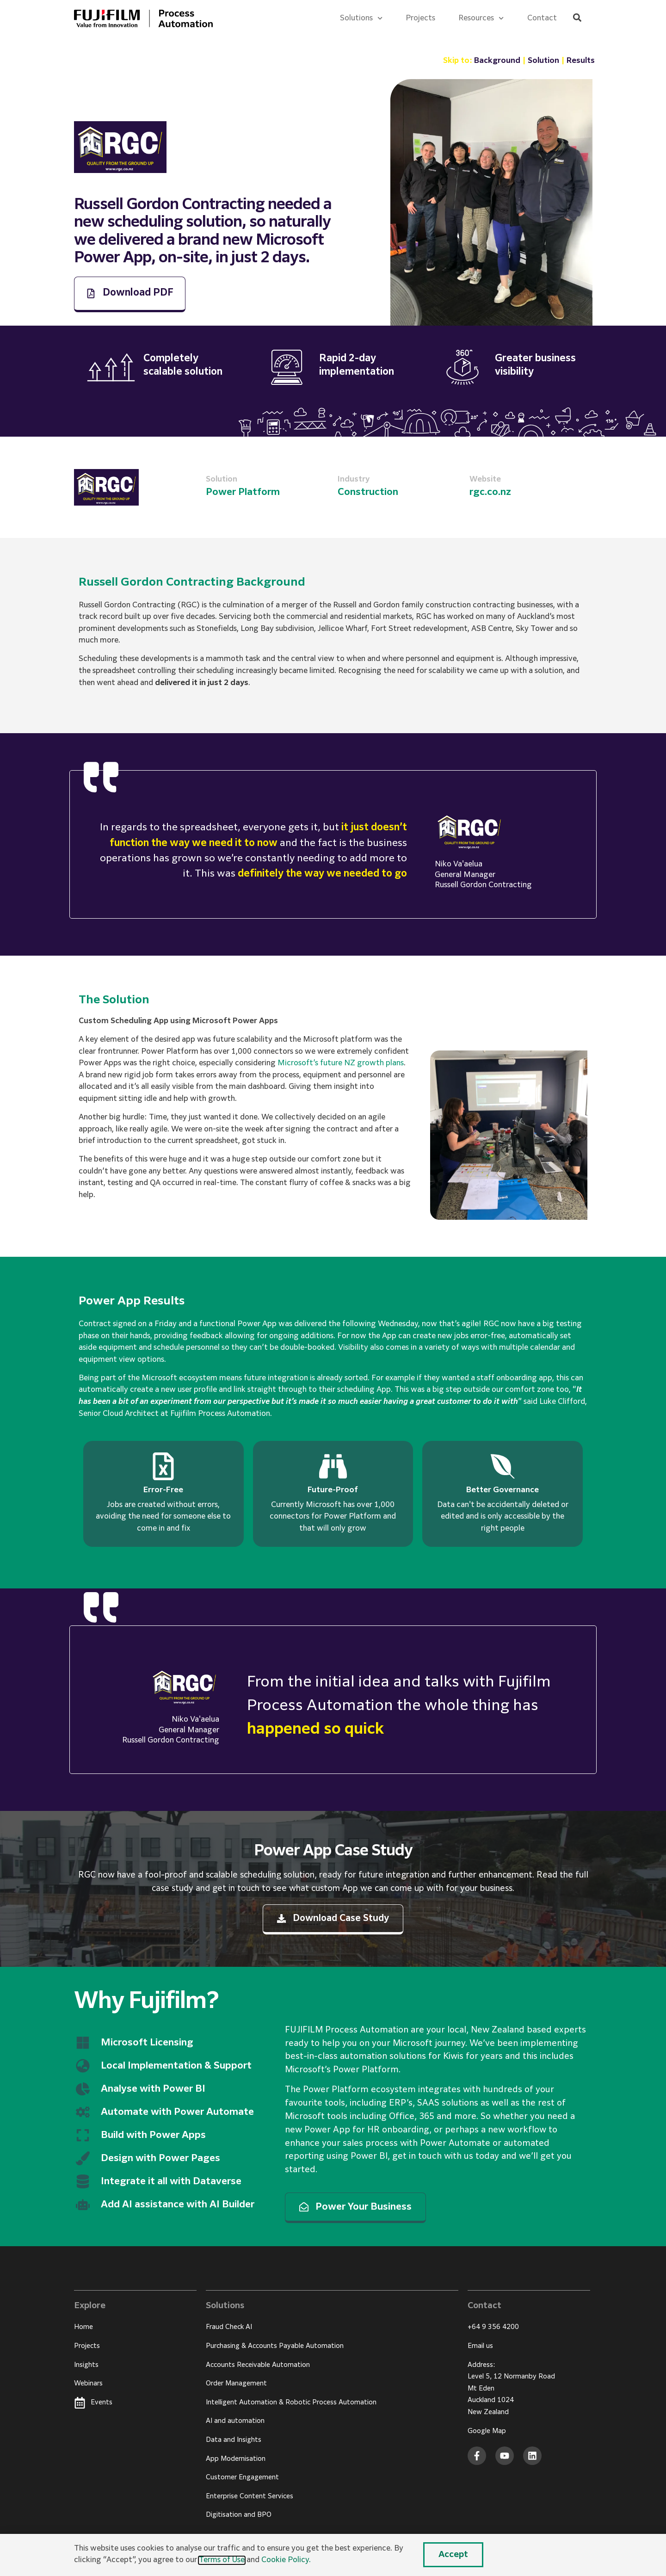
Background (497, 61)
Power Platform (243, 492)
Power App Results (132, 1301)
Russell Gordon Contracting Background (192, 582)
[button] (577, 17)
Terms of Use (222, 2560)
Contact (542, 18)
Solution (543, 61)
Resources (481, 18)
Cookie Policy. (286, 2560)
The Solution (114, 1000)
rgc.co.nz (490, 492)
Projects (420, 18)
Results (581, 61)
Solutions (361, 18)
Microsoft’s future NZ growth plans (341, 1063)
